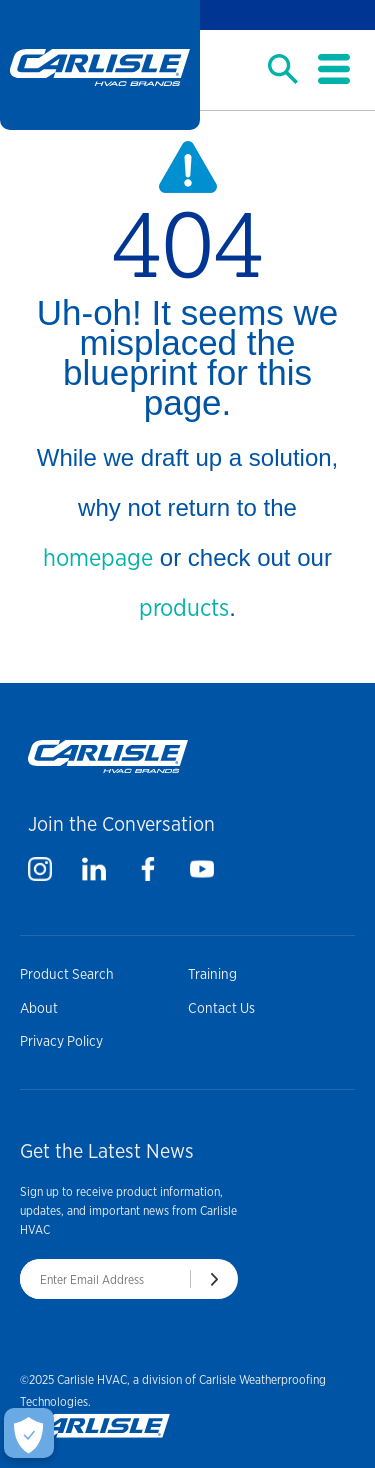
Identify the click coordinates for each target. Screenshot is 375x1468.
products (184, 607)
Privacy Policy (61, 1041)
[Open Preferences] (29, 1433)
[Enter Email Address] (105, 1279)
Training (212, 974)
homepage (98, 557)
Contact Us (221, 1008)
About (39, 1008)
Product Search (67, 974)
